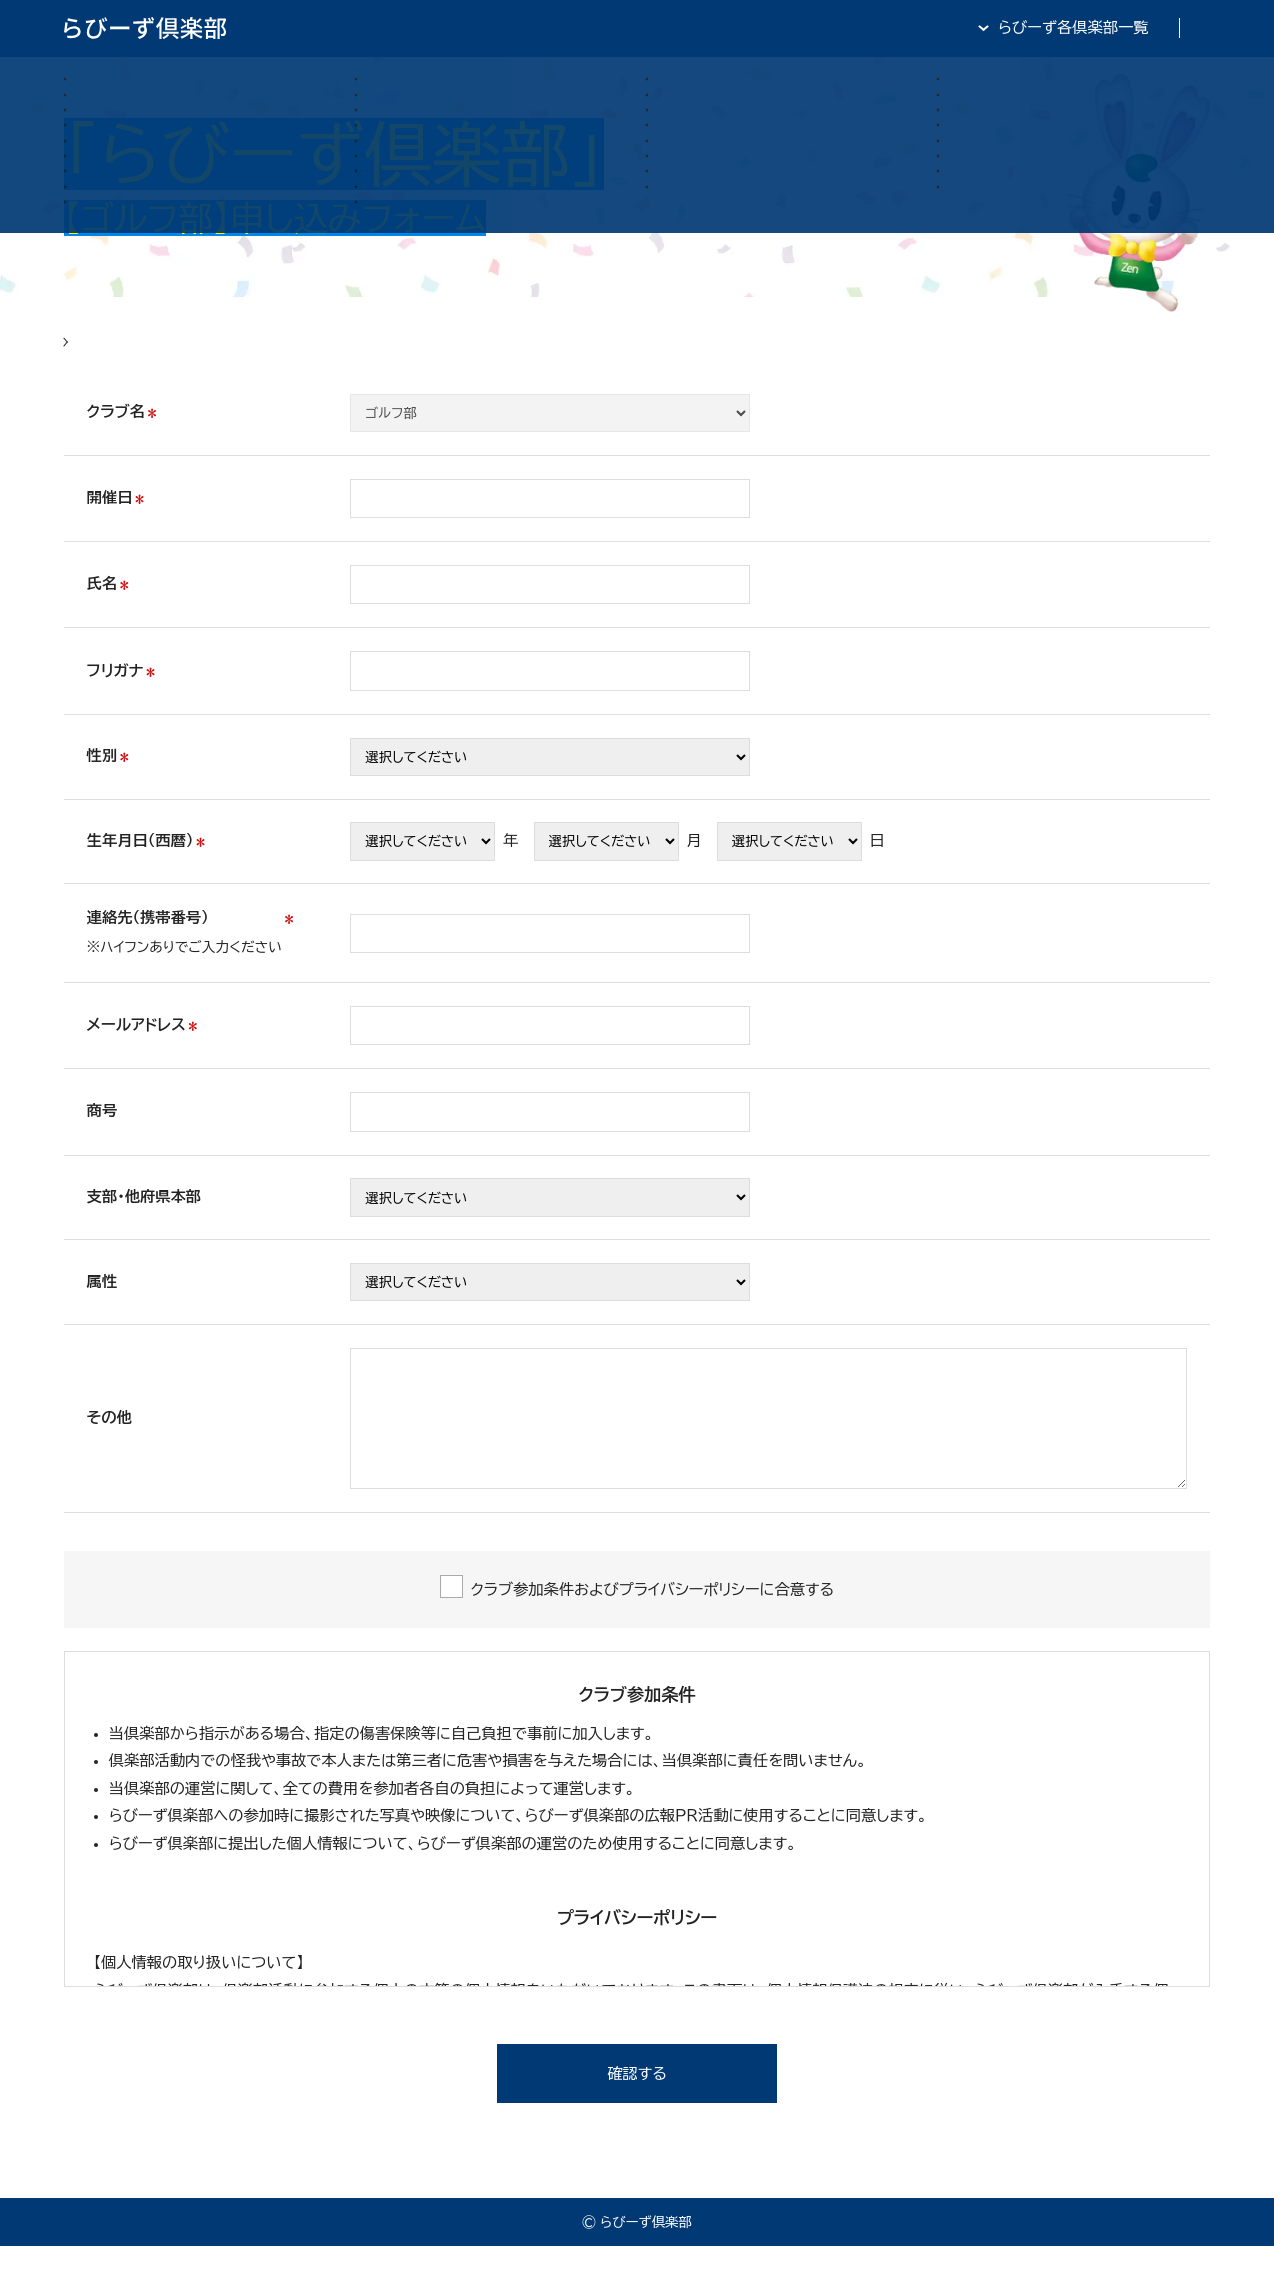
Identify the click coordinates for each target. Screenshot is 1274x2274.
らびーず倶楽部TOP (688, 27)
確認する (637, 2101)
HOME (88, 355)
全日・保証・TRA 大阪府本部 (1115, 27)
